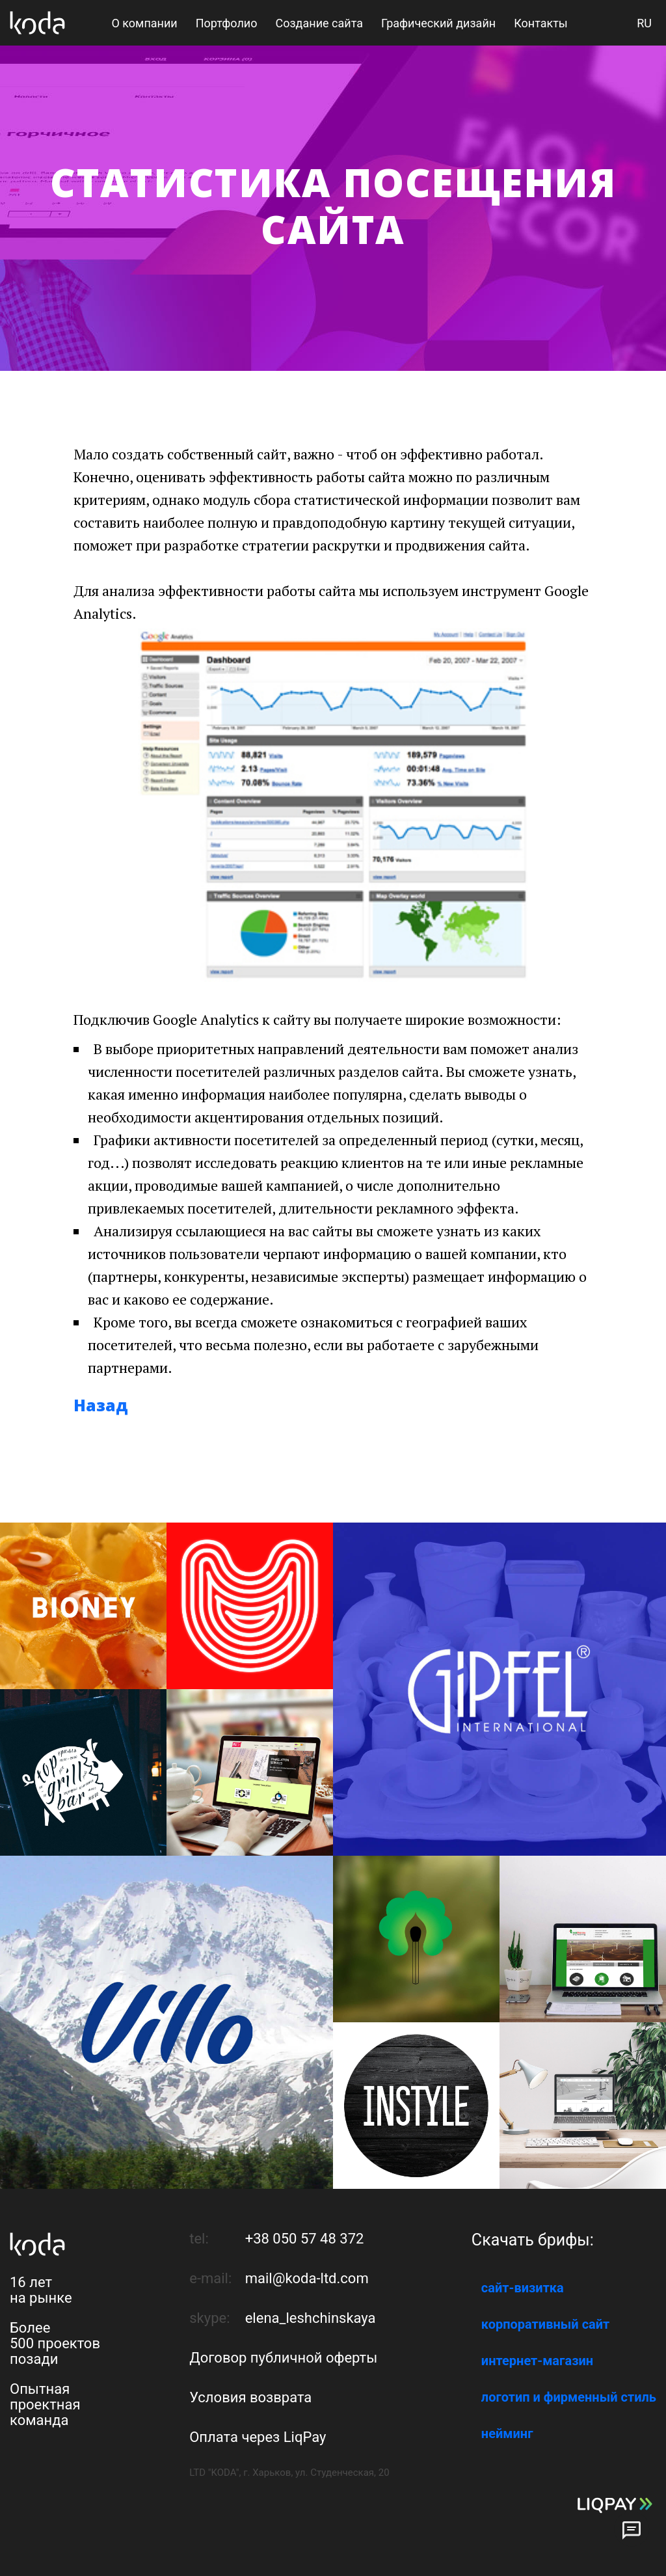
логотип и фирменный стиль (568, 2397)
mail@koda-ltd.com (307, 2278)
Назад (100, 1405)
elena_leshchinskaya (310, 2318)
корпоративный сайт (545, 2324)
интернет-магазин (537, 2360)
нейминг (507, 2433)
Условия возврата (250, 2397)
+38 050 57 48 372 (304, 2238)
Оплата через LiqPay (257, 2437)
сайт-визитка (522, 2288)
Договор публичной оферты (283, 2358)
